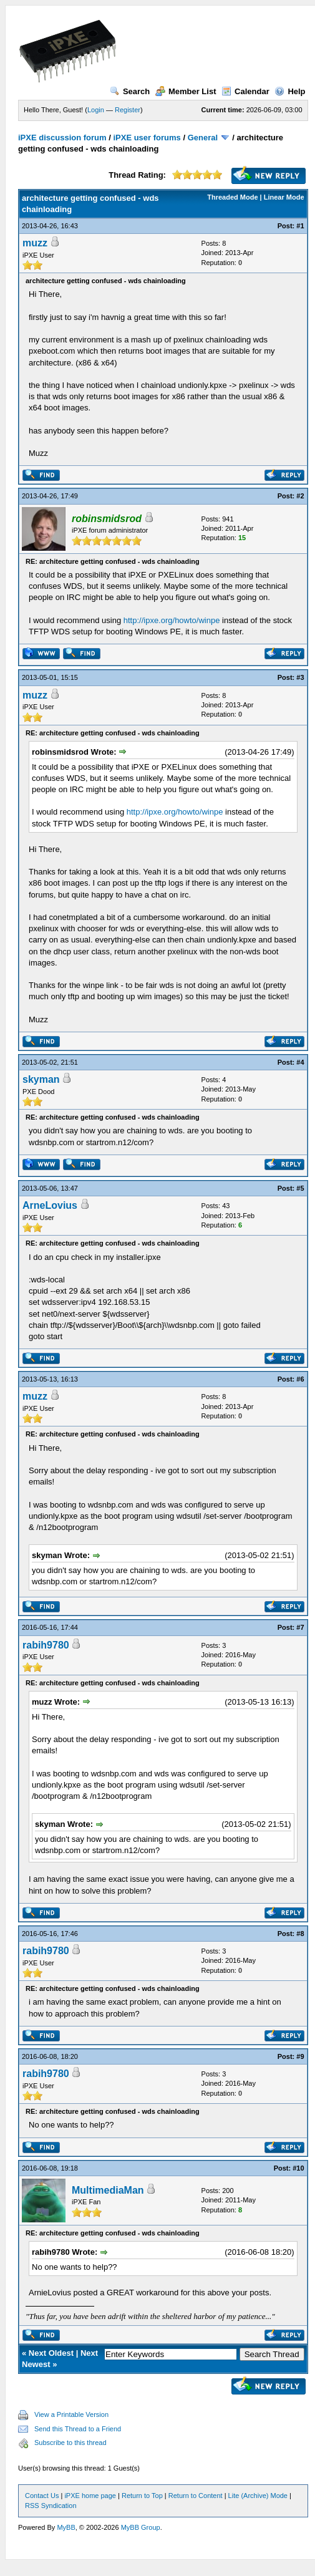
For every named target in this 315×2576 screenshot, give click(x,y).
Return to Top (142, 2495)
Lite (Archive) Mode (258, 2495)
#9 (300, 2056)
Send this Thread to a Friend (77, 2429)
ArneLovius (49, 1205)
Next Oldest (51, 2353)
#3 (300, 677)
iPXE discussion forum (62, 137)
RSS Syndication (51, 2505)
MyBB (66, 2527)
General (203, 137)
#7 (300, 1627)
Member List (185, 91)
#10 (298, 2168)
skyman (41, 1079)
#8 (300, 1933)
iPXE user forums (146, 137)
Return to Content (195, 2495)
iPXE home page (90, 2495)
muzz (34, 243)
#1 (300, 226)
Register (127, 110)
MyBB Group (140, 2527)
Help (289, 91)
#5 (300, 1188)
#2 (300, 496)
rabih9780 (45, 1645)
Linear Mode (284, 197)
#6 (300, 1379)
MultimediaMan (108, 2190)
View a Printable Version (71, 2414)
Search (130, 91)
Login (95, 110)
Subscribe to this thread (70, 2442)
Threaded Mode (232, 197)
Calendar (245, 91)
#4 (300, 1062)
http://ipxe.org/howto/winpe (172, 620)
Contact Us (42, 2495)
